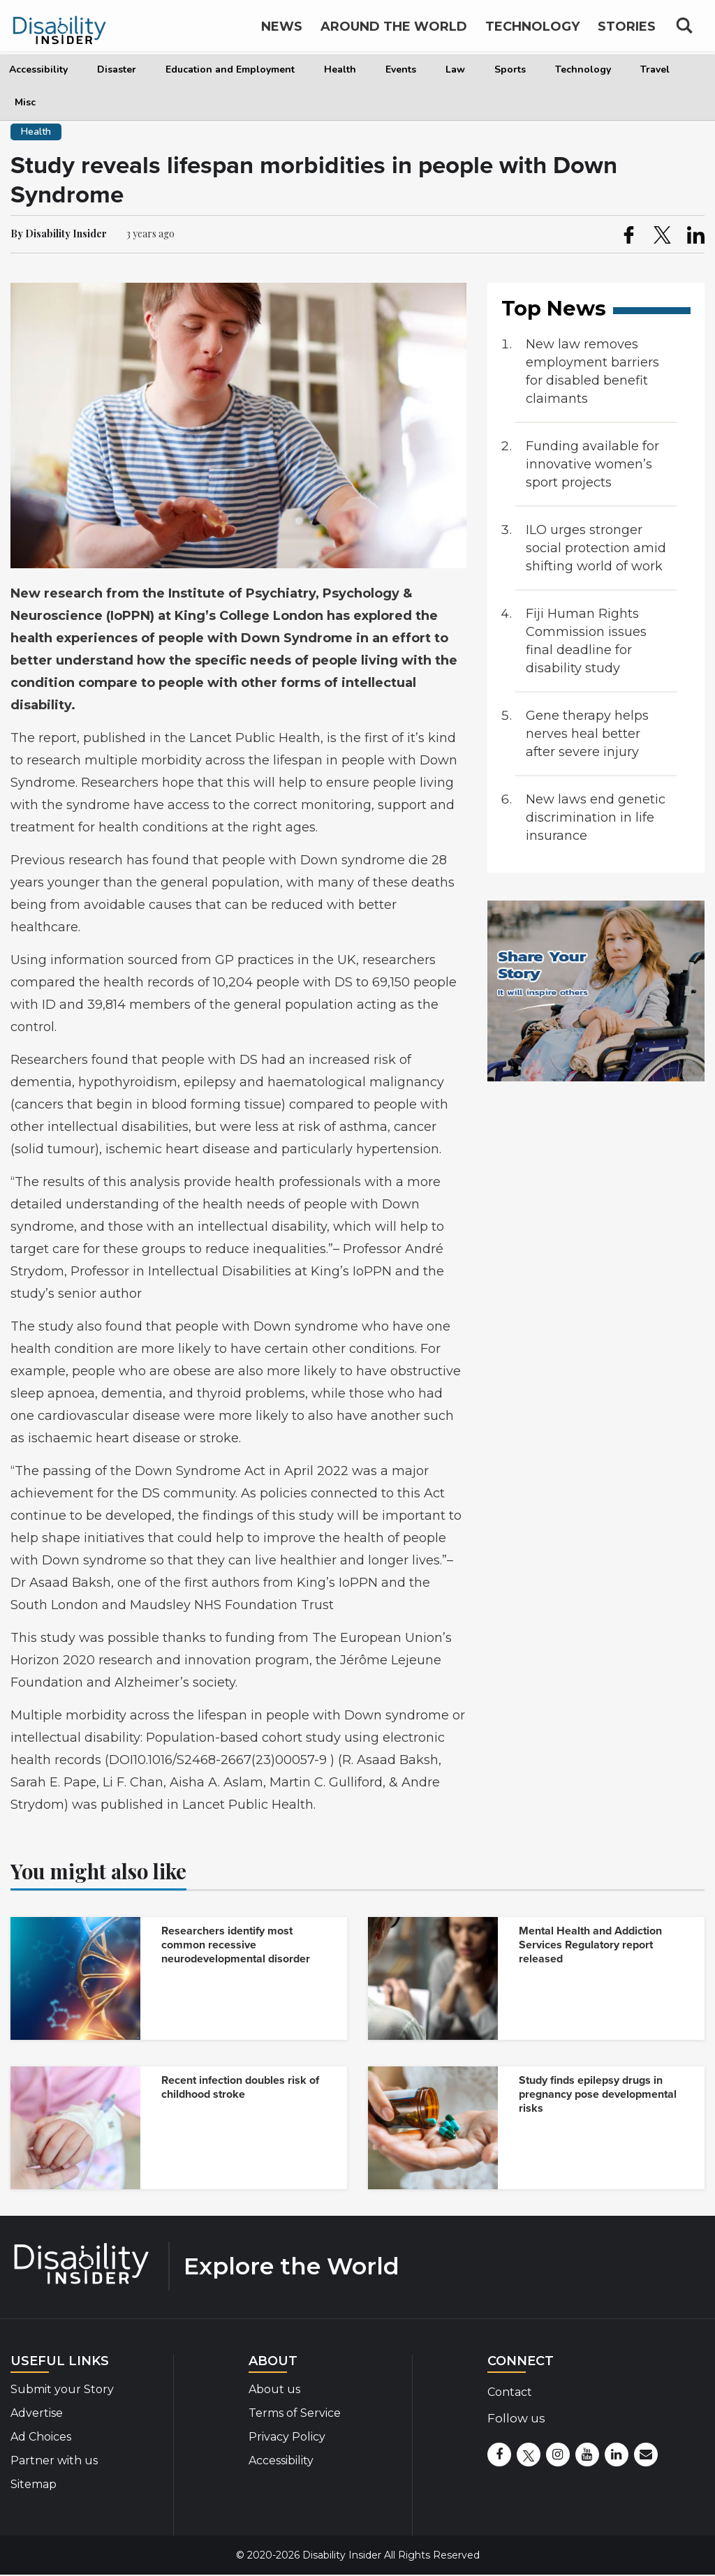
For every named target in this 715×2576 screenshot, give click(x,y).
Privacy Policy (287, 2436)
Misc (25, 102)
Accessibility (38, 69)
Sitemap (33, 2484)
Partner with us (54, 2460)
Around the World (393, 33)
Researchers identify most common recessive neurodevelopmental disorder (235, 1945)
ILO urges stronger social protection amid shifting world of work (596, 548)
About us (274, 2389)
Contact (509, 2392)
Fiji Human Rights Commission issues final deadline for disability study (586, 641)
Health (340, 69)
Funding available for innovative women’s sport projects (592, 464)
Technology (583, 69)
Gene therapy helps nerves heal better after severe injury (587, 734)
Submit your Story (62, 2389)
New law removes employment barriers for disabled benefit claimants (592, 371)
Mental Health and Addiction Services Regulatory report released (590, 1945)
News (281, 33)
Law (455, 69)
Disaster (116, 69)
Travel (655, 69)
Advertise (36, 2413)
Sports (510, 69)
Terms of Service (295, 2413)
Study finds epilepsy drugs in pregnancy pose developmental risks (598, 2094)
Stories (627, 33)
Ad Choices (40, 2436)
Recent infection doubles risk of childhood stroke (240, 2087)
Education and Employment (230, 69)
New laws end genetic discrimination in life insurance (595, 817)
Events (400, 69)
